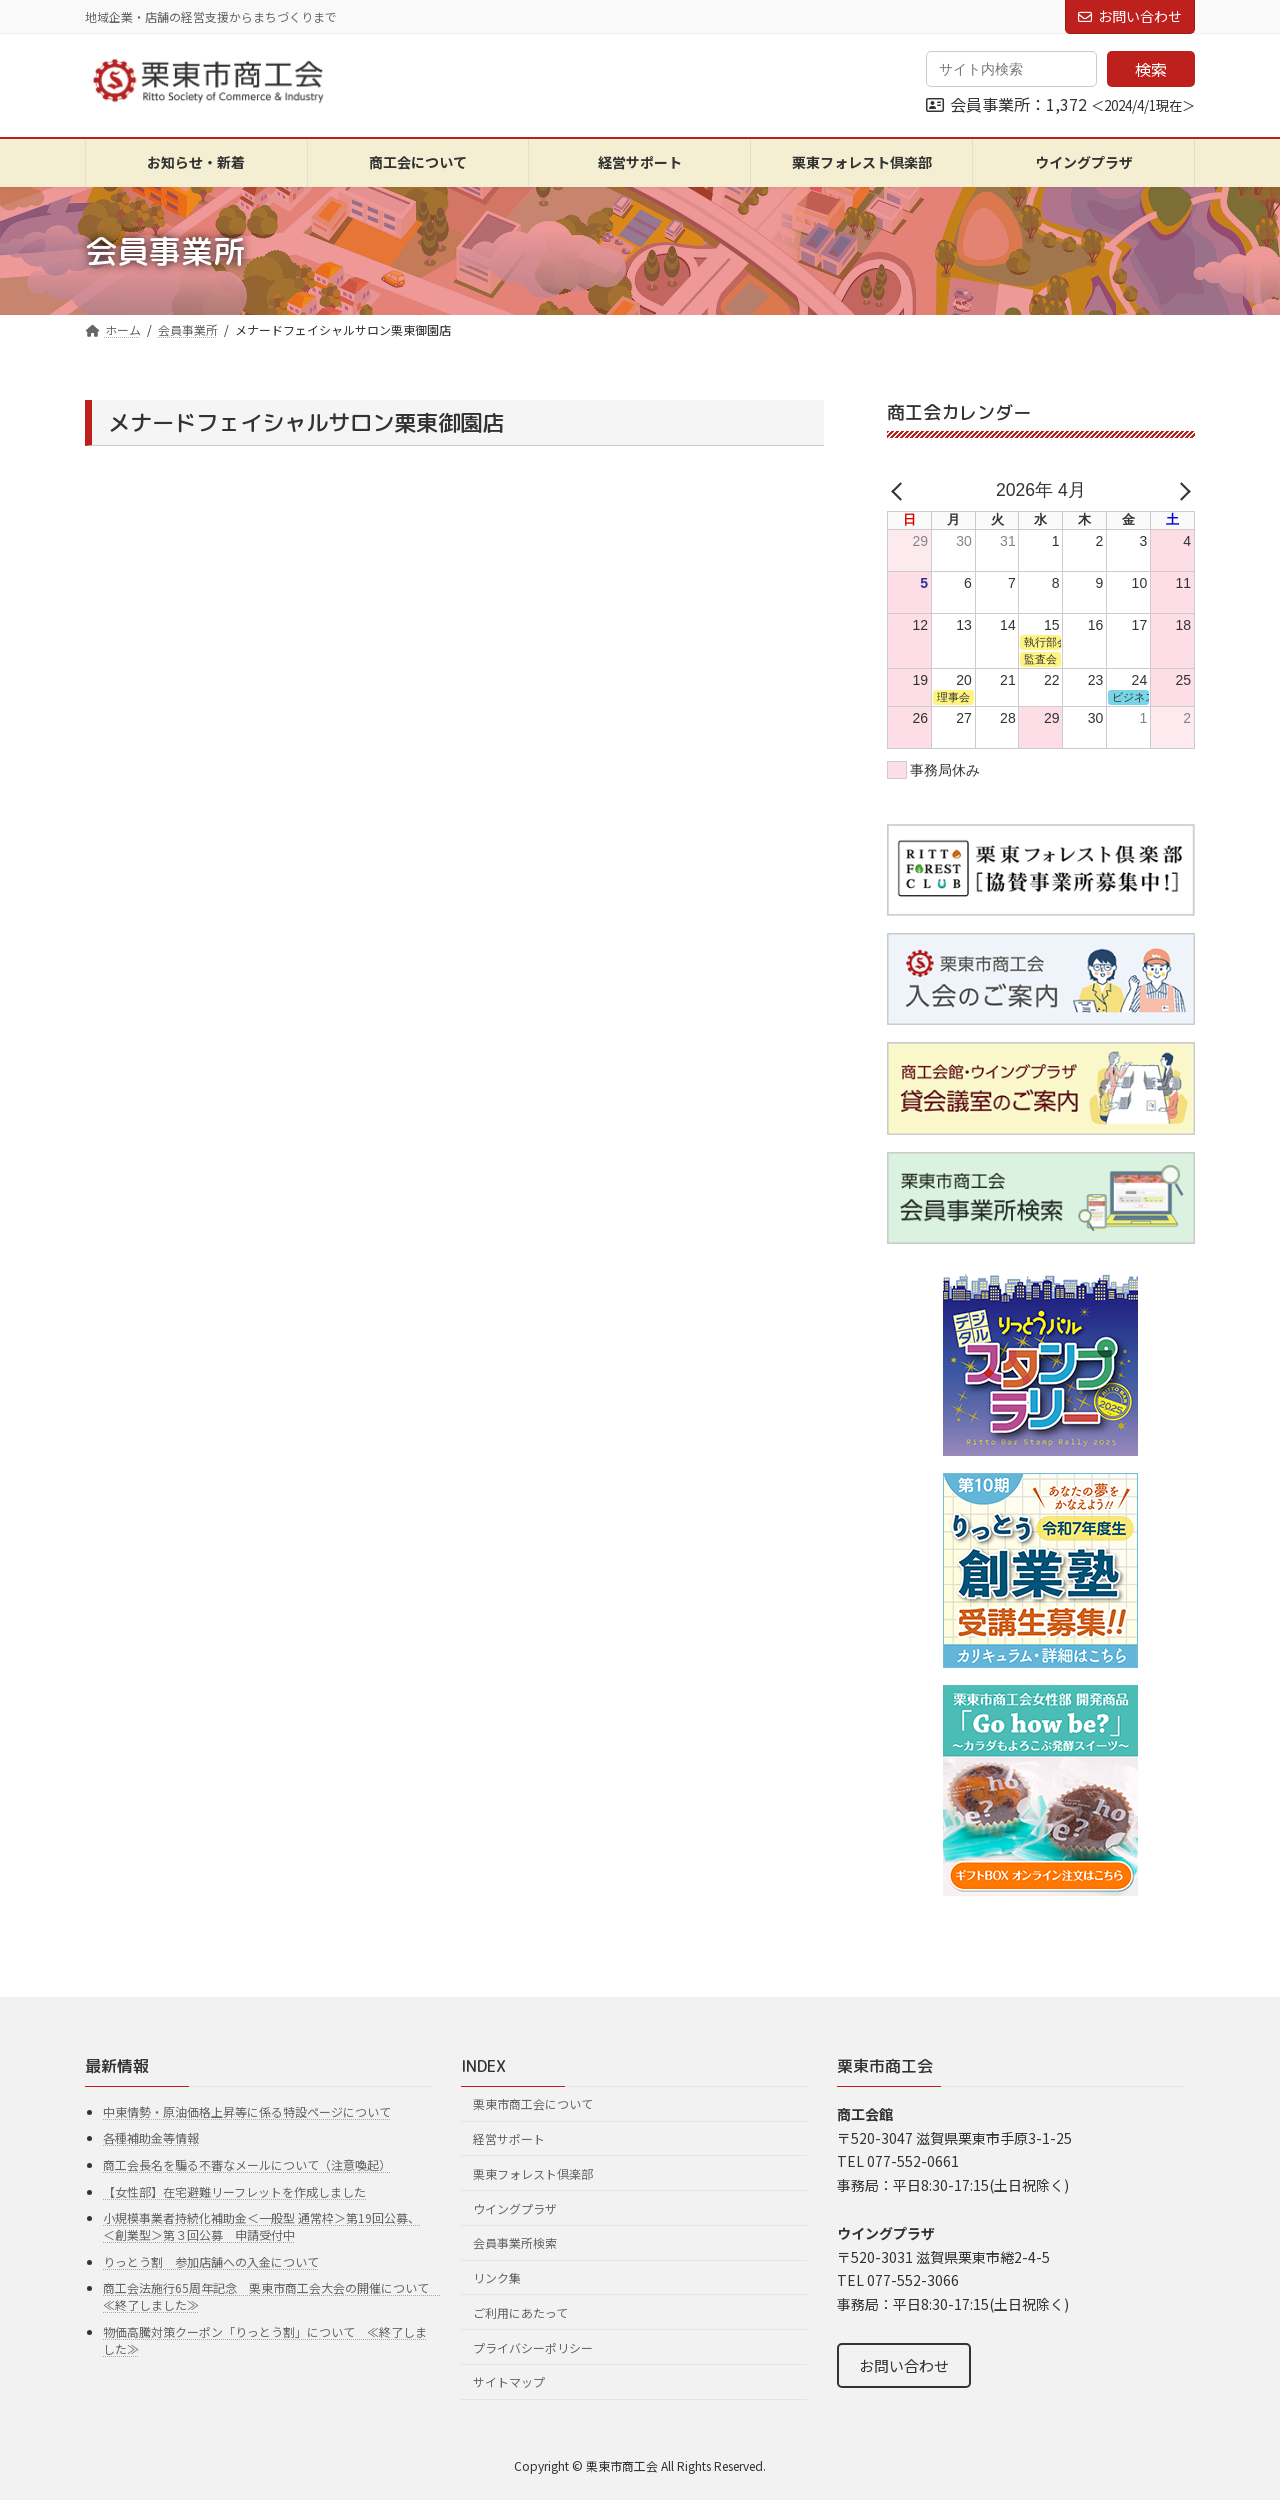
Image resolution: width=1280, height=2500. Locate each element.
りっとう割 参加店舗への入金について (211, 2261)
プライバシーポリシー (533, 2347)
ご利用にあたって (520, 2312)
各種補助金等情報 (151, 2137)
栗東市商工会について (533, 2103)
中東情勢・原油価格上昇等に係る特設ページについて (247, 2111)
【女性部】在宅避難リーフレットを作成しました (234, 2190)
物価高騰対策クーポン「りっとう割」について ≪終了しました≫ (265, 2340)
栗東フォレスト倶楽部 (533, 2173)
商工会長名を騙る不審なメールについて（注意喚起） (247, 2164)
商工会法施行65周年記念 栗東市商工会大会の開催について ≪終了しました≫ (272, 2296)
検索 (1151, 69)
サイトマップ (509, 2381)
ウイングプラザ (515, 2207)
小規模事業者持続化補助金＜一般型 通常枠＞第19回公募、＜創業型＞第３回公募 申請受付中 (261, 2226)
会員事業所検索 (515, 2242)
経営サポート (509, 2138)
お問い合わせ (1130, 16)
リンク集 (497, 2277)
